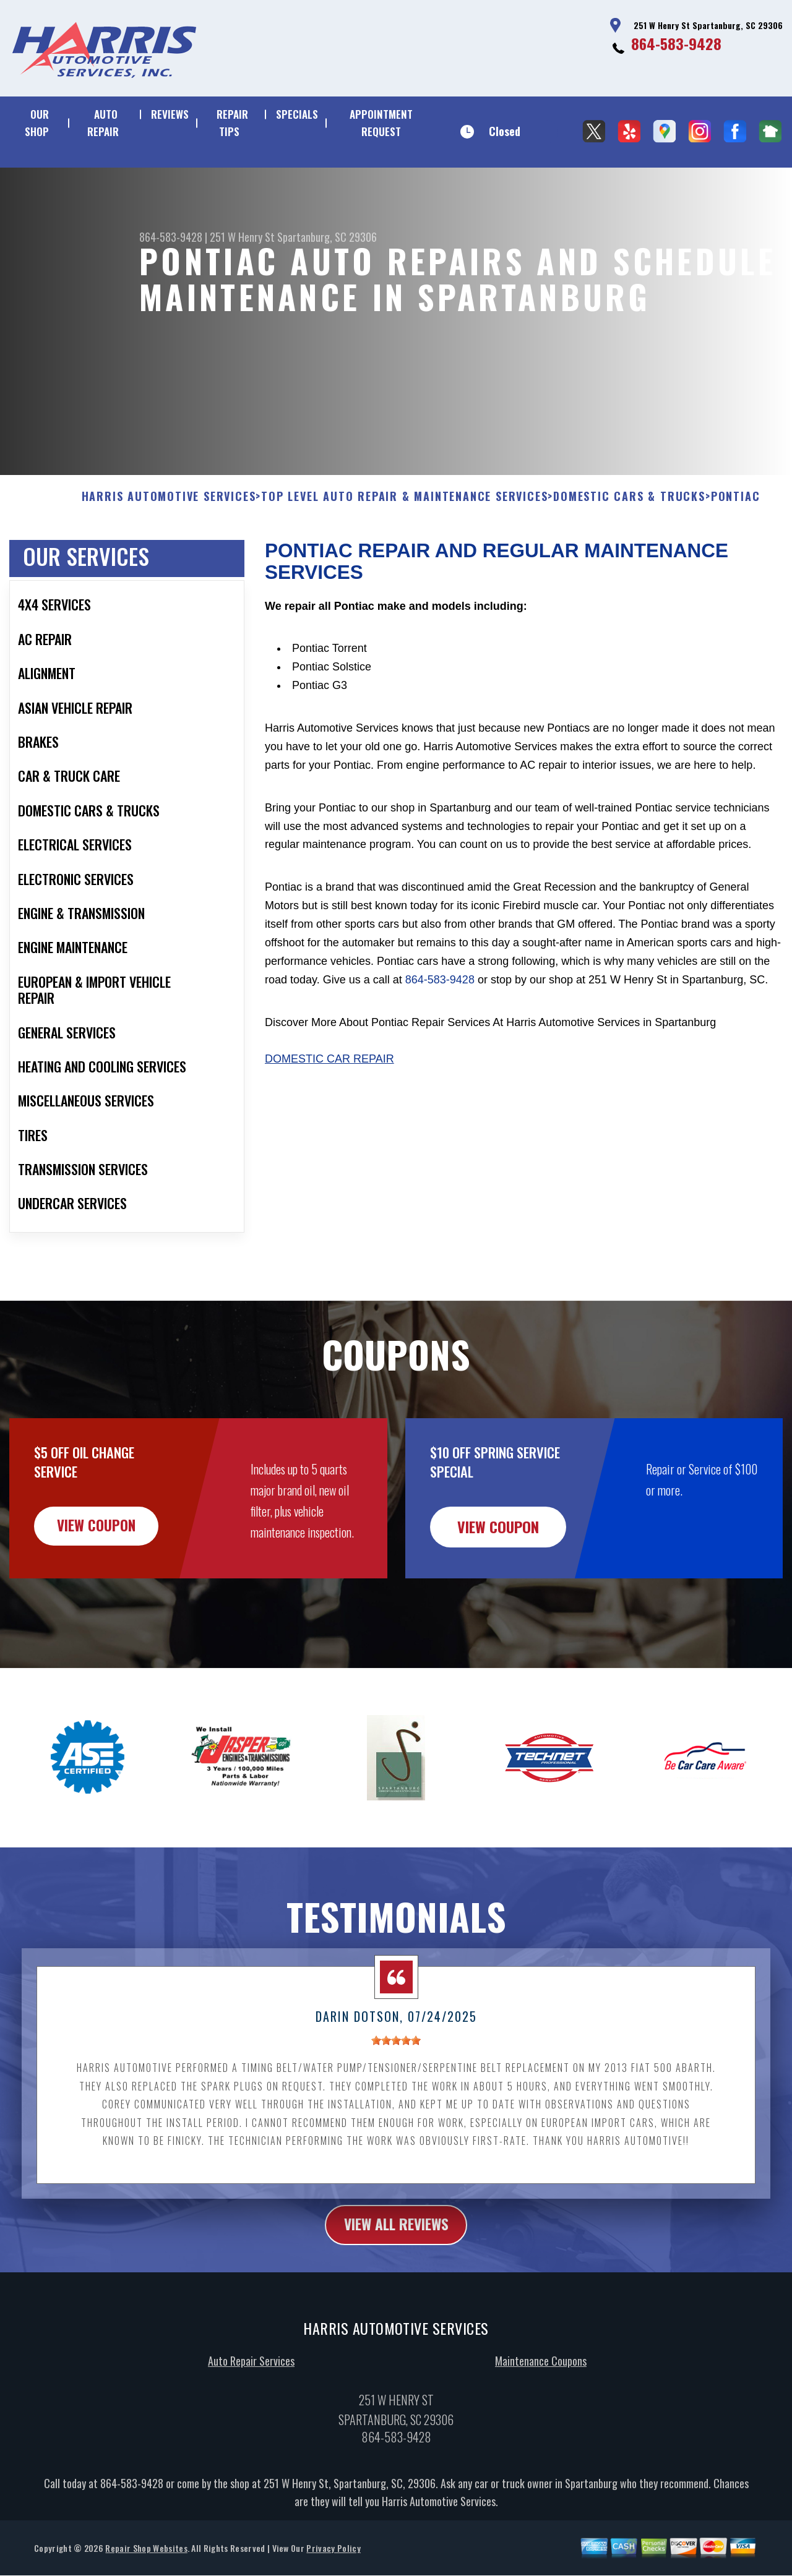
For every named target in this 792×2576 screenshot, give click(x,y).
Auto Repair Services (251, 2421)
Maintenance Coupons (541, 2421)
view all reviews (396, 2285)
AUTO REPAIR (103, 122)
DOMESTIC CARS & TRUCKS (629, 556)
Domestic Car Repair (329, 1119)
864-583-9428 (676, 43)
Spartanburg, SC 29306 (327, 237)
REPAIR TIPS (232, 122)
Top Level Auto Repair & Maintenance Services (404, 556)
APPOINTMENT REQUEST (381, 122)
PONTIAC (735, 556)
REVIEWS (170, 114)
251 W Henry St (242, 237)
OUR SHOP (37, 122)
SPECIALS (297, 114)
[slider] (396, 2100)
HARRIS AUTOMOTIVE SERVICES (169, 556)
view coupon (102, 1586)
